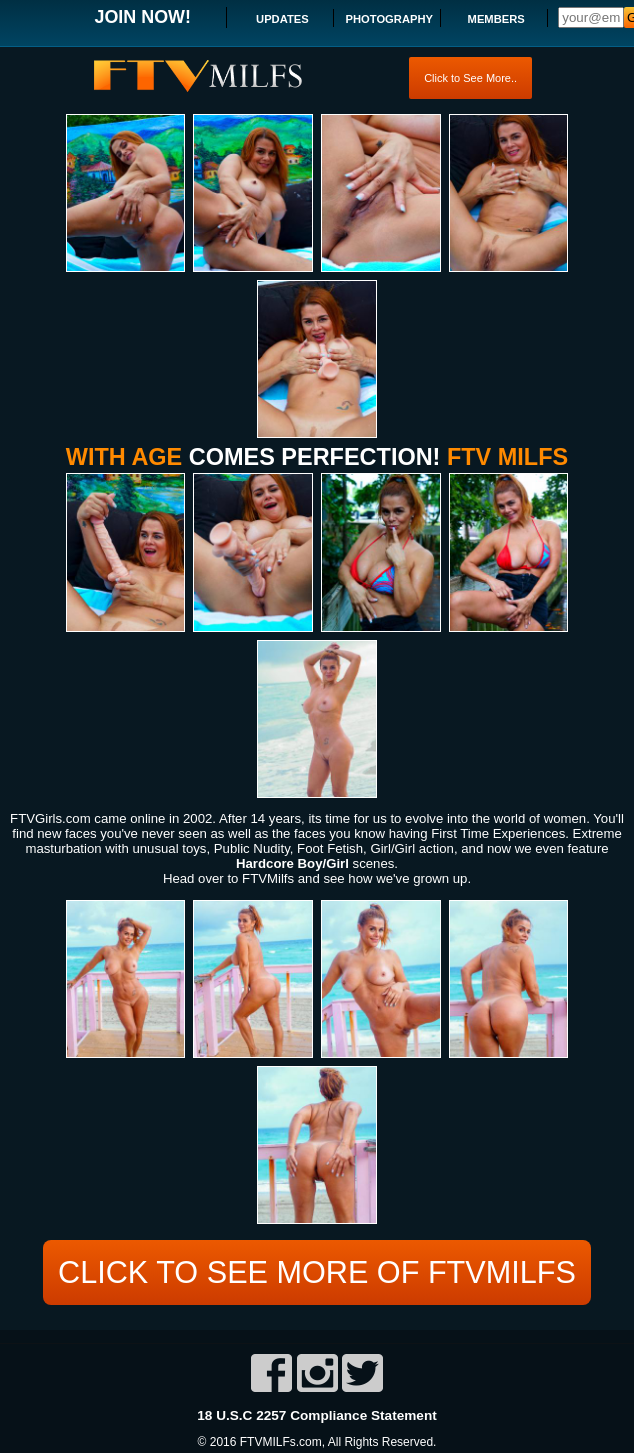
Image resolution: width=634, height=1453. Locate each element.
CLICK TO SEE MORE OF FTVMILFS (317, 1270)
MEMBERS (496, 19)
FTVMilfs (268, 878)
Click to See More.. (470, 78)
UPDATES (282, 19)
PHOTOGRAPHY (389, 19)
